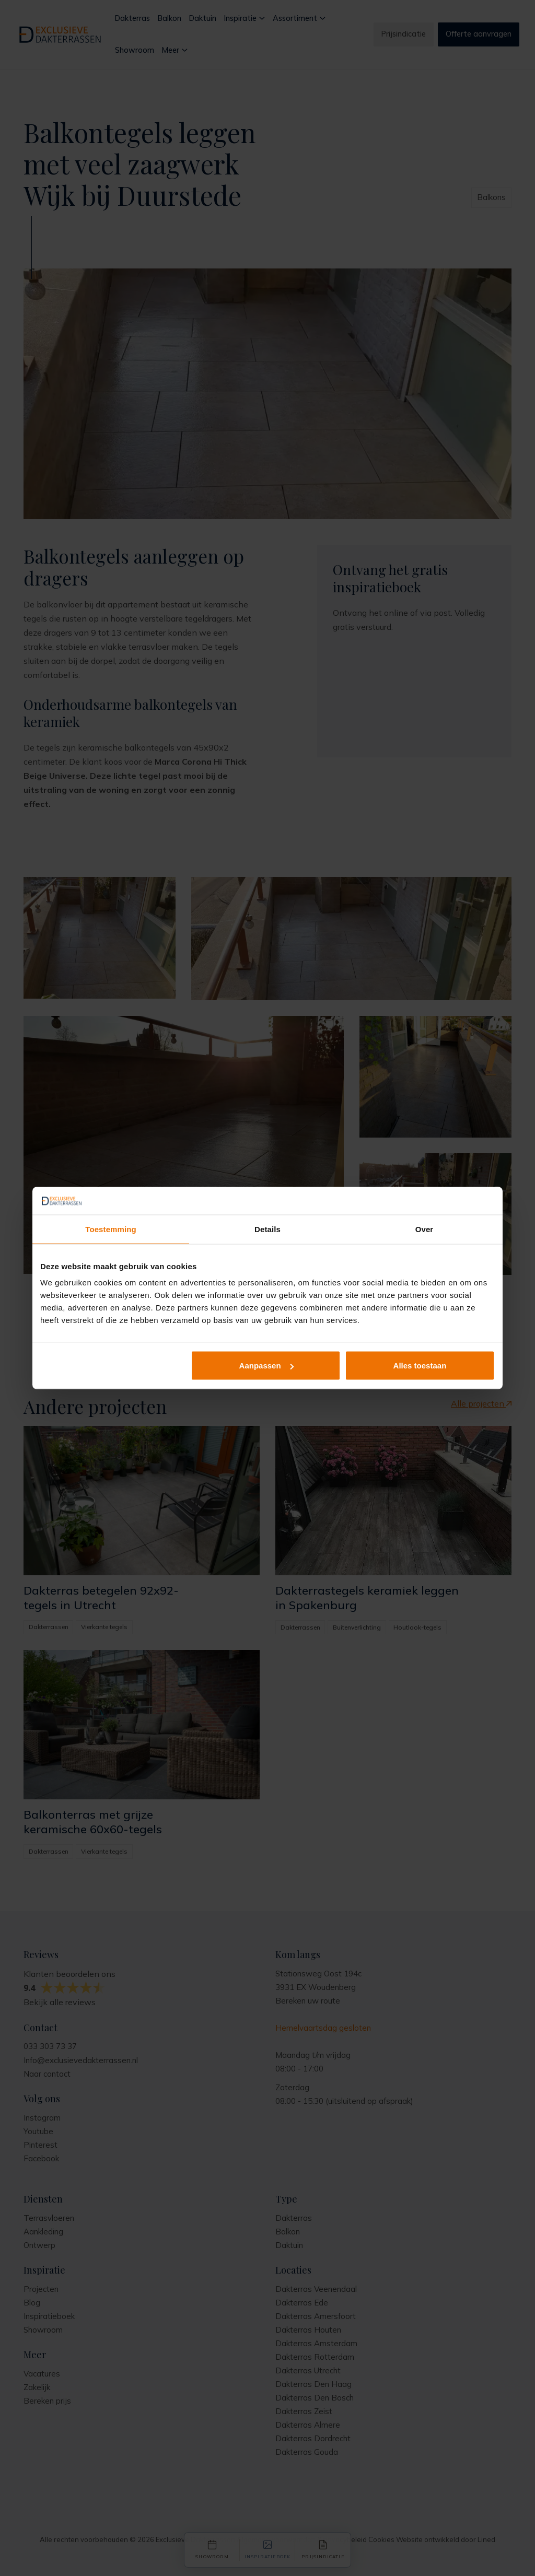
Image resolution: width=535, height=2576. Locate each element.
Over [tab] (424, 1228)
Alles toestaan (420, 1365)
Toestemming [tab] (110, 1228)
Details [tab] (267, 1228)
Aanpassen (266, 1365)
